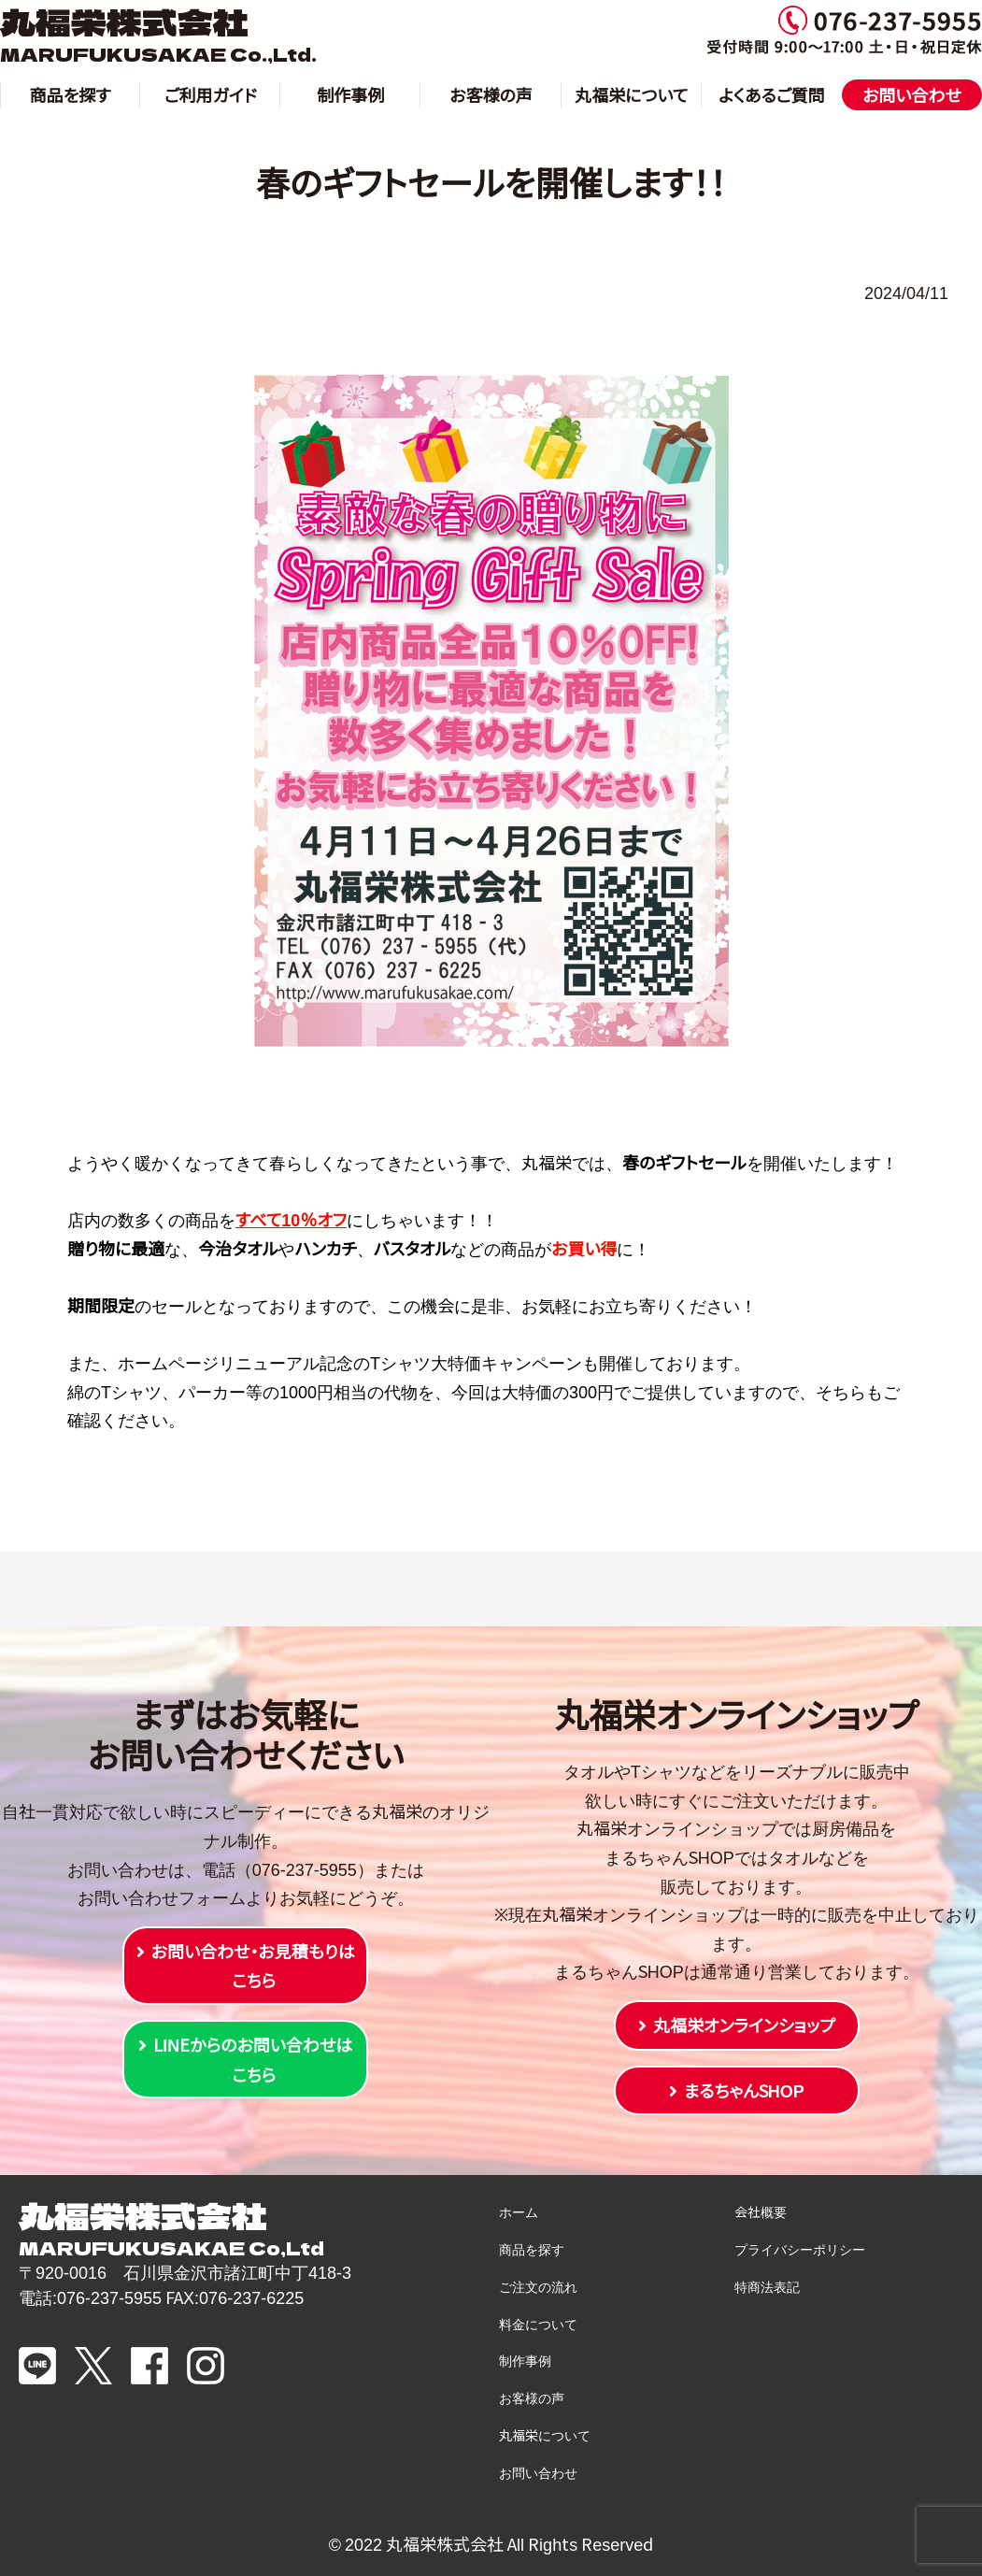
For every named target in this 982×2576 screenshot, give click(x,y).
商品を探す (70, 94)
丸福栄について (631, 94)
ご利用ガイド (210, 94)
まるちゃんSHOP (744, 2090)
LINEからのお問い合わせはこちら (252, 2059)
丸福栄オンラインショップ (744, 2024)
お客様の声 (491, 94)
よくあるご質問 (772, 94)
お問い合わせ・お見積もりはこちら (253, 1966)
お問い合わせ (911, 94)
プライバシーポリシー (799, 2249)
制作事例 (350, 94)
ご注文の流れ (538, 2286)
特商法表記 (767, 2286)
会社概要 (760, 2211)
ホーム (518, 2211)
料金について (538, 2323)
